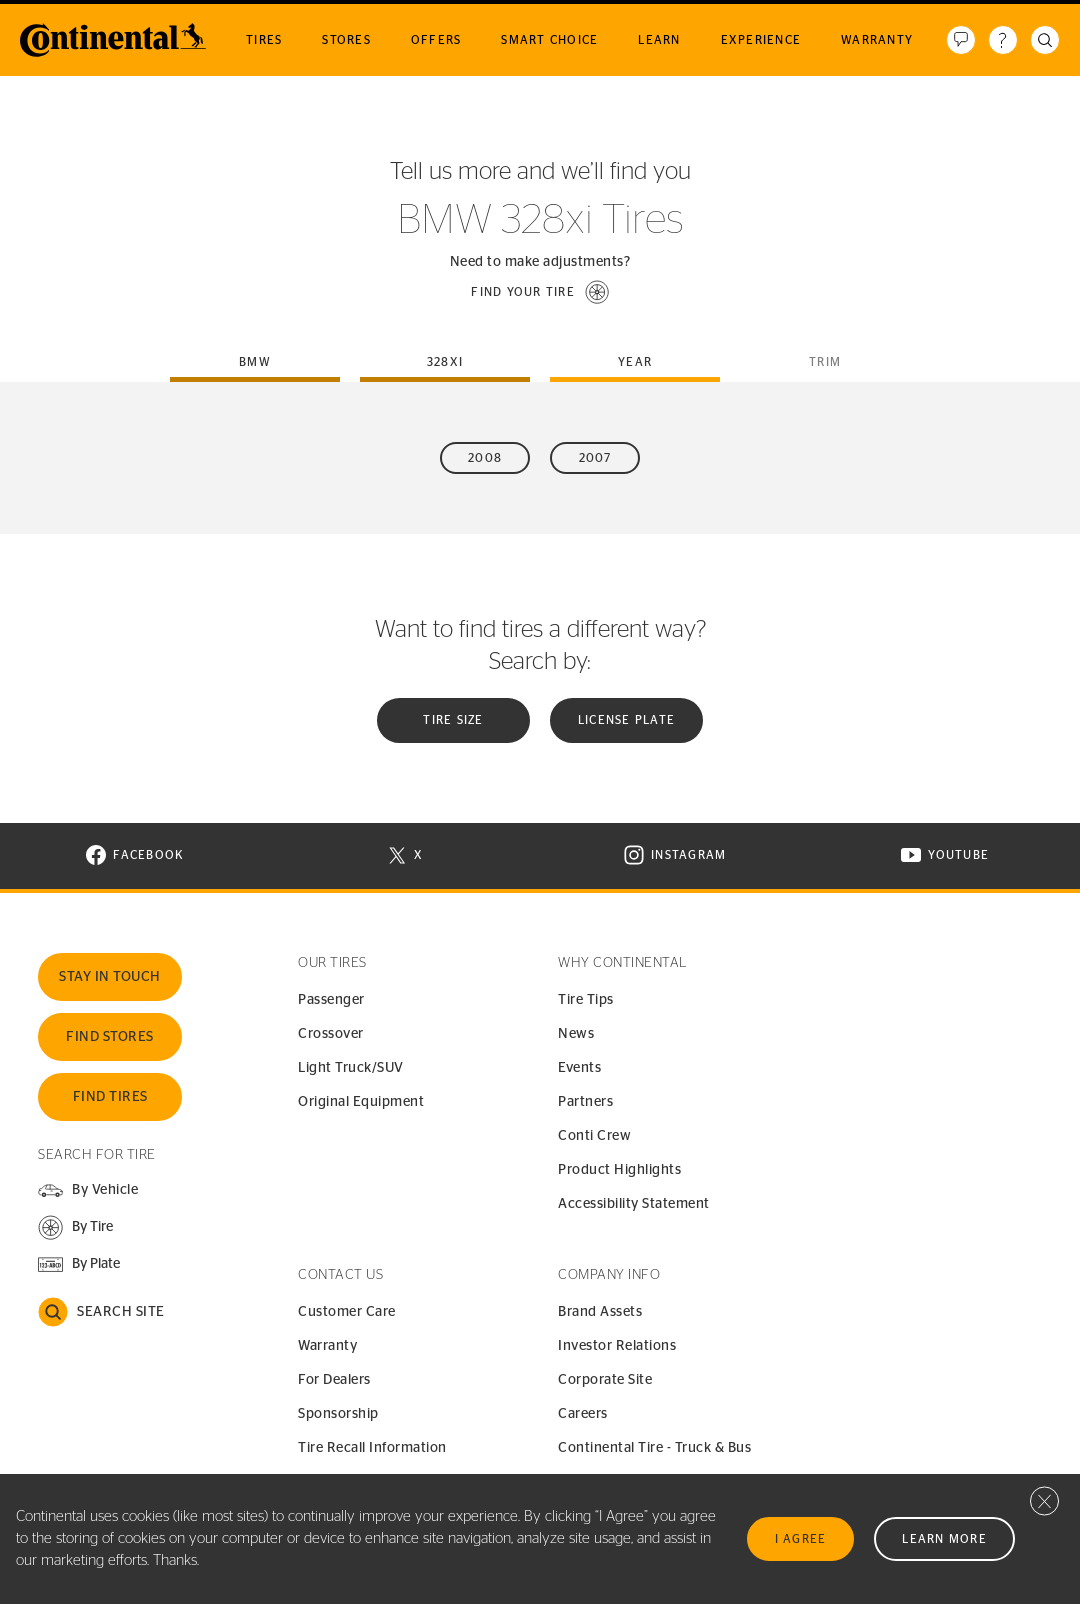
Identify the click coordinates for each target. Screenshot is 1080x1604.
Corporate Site (605, 1380)
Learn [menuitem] (659, 40)
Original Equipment (361, 1102)
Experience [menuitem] (761, 40)
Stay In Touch (110, 977)
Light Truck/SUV (351, 1068)
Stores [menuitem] (346, 40)
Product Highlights (619, 1170)
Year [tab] (635, 362)
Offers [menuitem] (436, 40)
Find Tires (110, 1097)
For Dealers (334, 1380)
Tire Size (453, 720)
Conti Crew (594, 1136)
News (576, 1034)
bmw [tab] (255, 362)
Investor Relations (617, 1346)
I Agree (801, 1539)
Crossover (331, 1034)
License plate (626, 720)
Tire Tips (586, 1000)
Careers (583, 1414)
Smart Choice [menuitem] (549, 40)
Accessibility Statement (634, 1204)
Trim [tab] (825, 362)
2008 (485, 458)
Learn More (944, 1539)
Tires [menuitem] (264, 40)
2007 (595, 458)
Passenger (331, 1000)
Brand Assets (600, 1312)
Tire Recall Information (372, 1448)
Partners (585, 1102)
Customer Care (347, 1312)
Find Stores (110, 1037)
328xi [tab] (445, 362)
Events (579, 1068)
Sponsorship (338, 1414)
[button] (540, 292)
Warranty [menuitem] (877, 40)
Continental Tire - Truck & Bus (654, 1448)
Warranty (327, 1346)
